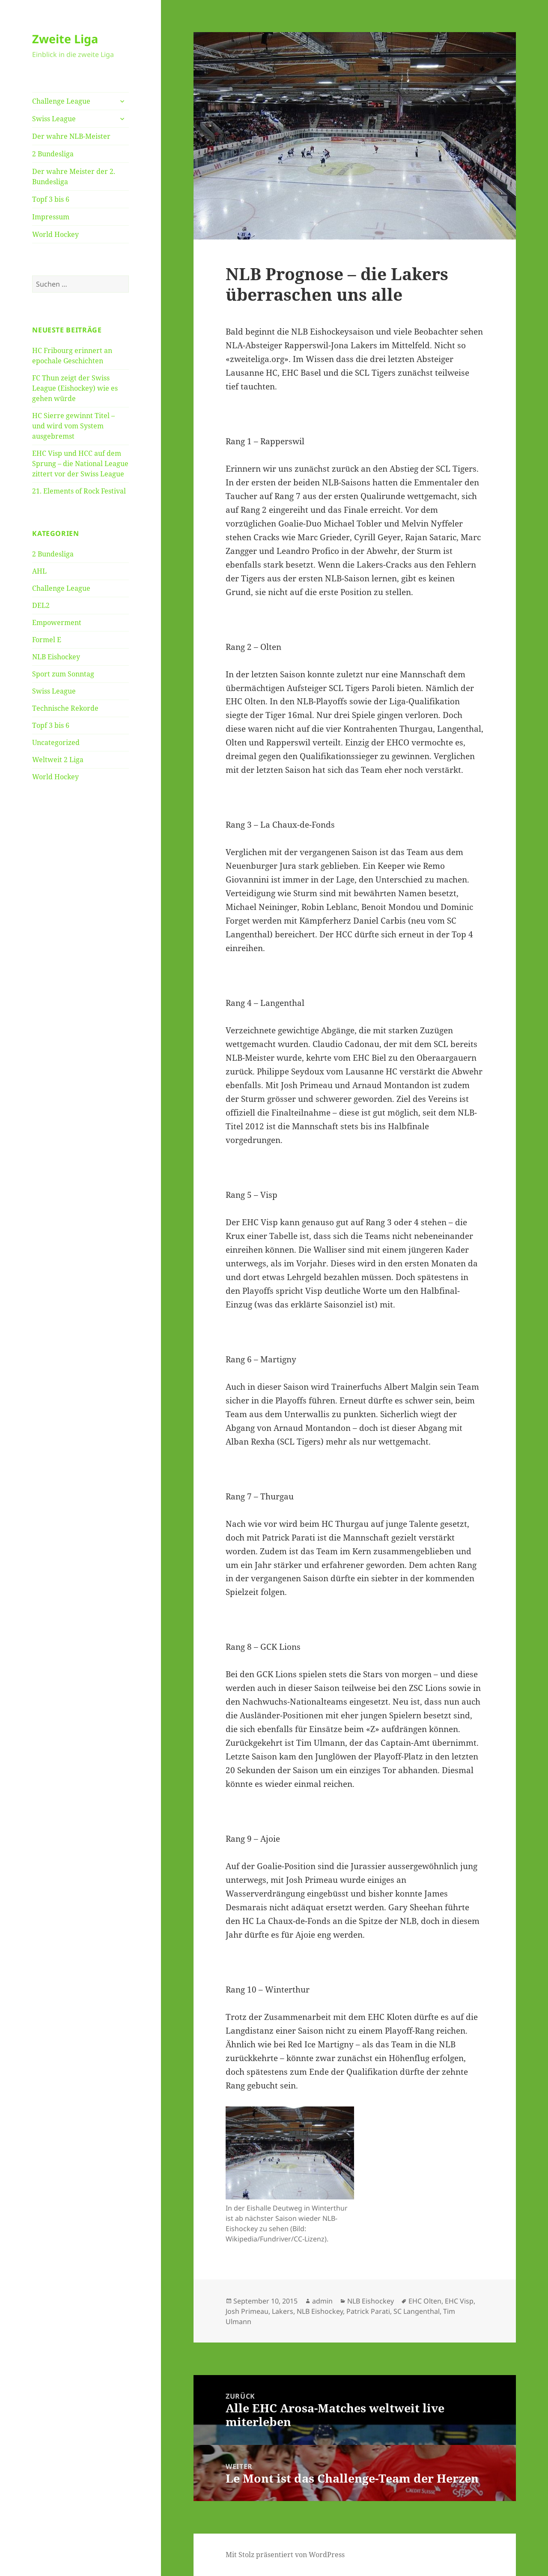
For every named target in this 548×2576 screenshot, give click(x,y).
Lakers (282, 2311)
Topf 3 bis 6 (50, 199)
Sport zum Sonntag (63, 674)
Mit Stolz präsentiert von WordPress (285, 2554)
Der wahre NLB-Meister (71, 136)
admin (322, 2301)
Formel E (46, 639)
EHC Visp (459, 2301)
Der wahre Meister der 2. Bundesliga (73, 176)
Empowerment (56, 622)
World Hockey (55, 234)
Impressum (50, 216)
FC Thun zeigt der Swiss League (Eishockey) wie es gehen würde (75, 388)
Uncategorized (56, 742)
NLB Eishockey (56, 656)
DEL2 (41, 605)
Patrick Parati (368, 2311)
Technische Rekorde (65, 708)
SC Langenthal (416, 2311)
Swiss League (54, 118)
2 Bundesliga (53, 154)
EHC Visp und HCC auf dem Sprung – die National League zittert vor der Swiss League (80, 464)
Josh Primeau (247, 2311)
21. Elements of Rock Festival (79, 491)
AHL (39, 571)
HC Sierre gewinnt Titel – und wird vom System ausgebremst (73, 426)
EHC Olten (424, 2301)
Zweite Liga (65, 39)
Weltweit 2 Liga (57, 759)
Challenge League (61, 101)
